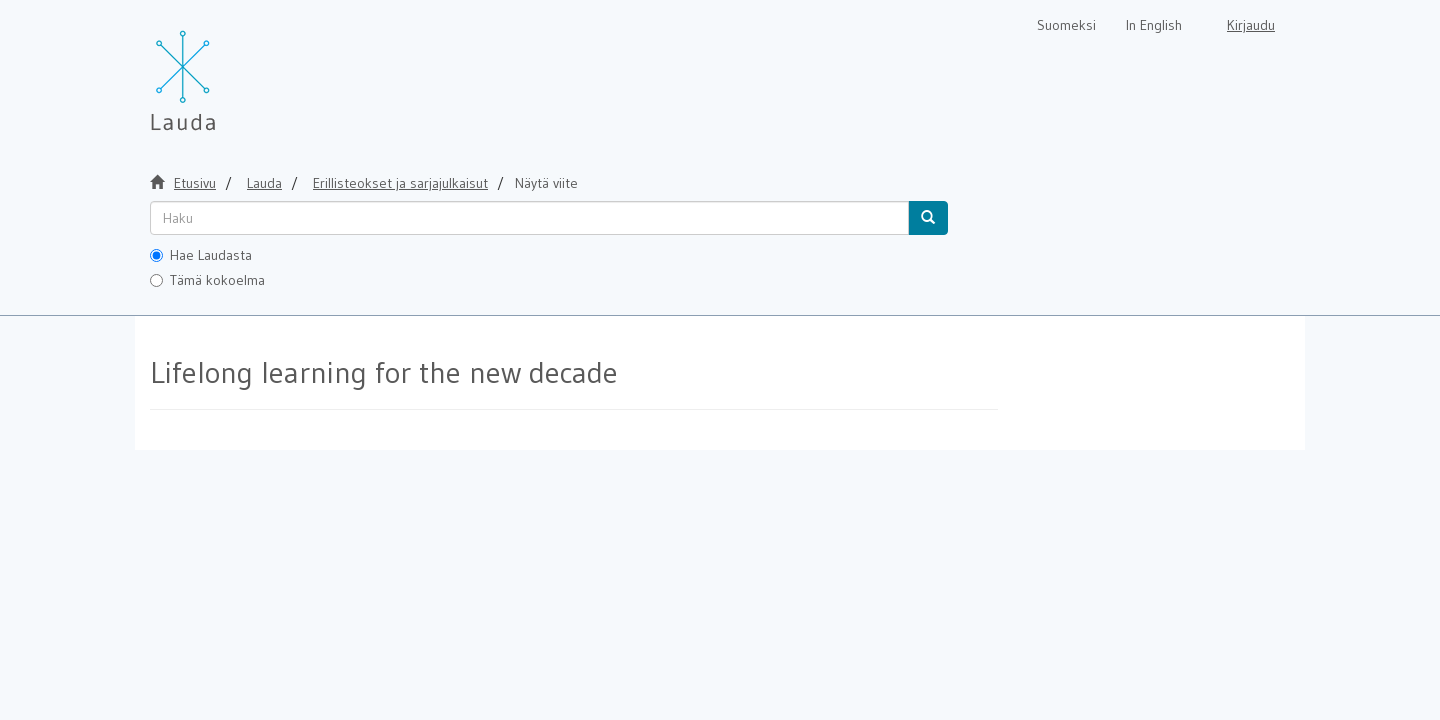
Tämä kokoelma (207, 280)
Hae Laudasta (201, 255)
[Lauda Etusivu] (225, 70)
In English (1154, 25)
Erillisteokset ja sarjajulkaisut (400, 183)
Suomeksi (1066, 25)
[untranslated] (529, 218)
